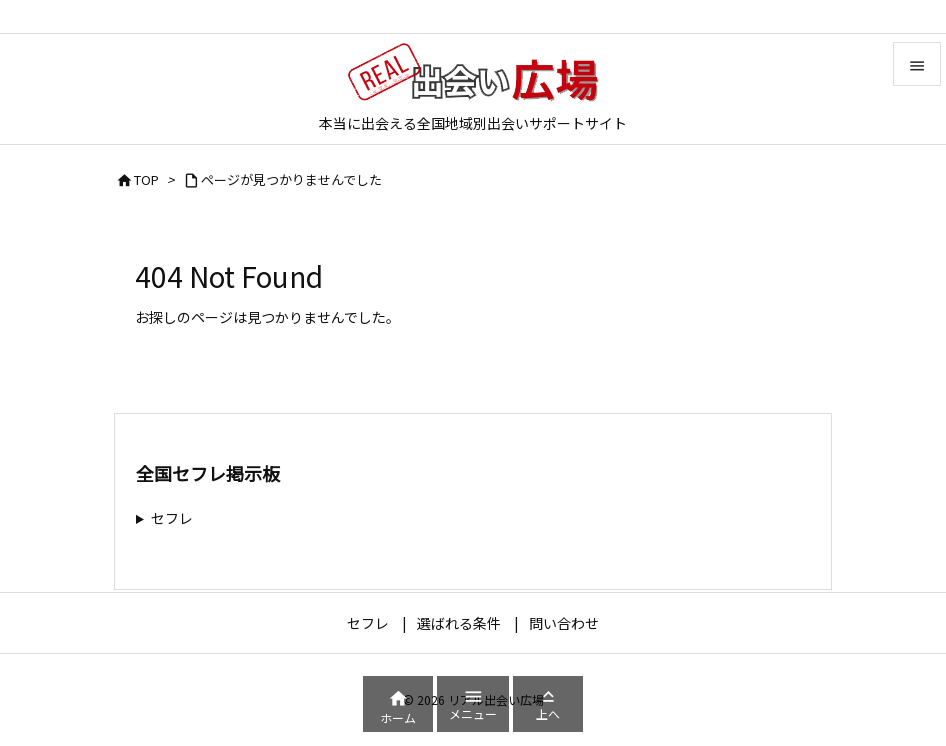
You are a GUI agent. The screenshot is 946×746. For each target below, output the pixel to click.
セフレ (172, 518)
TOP (146, 179)
